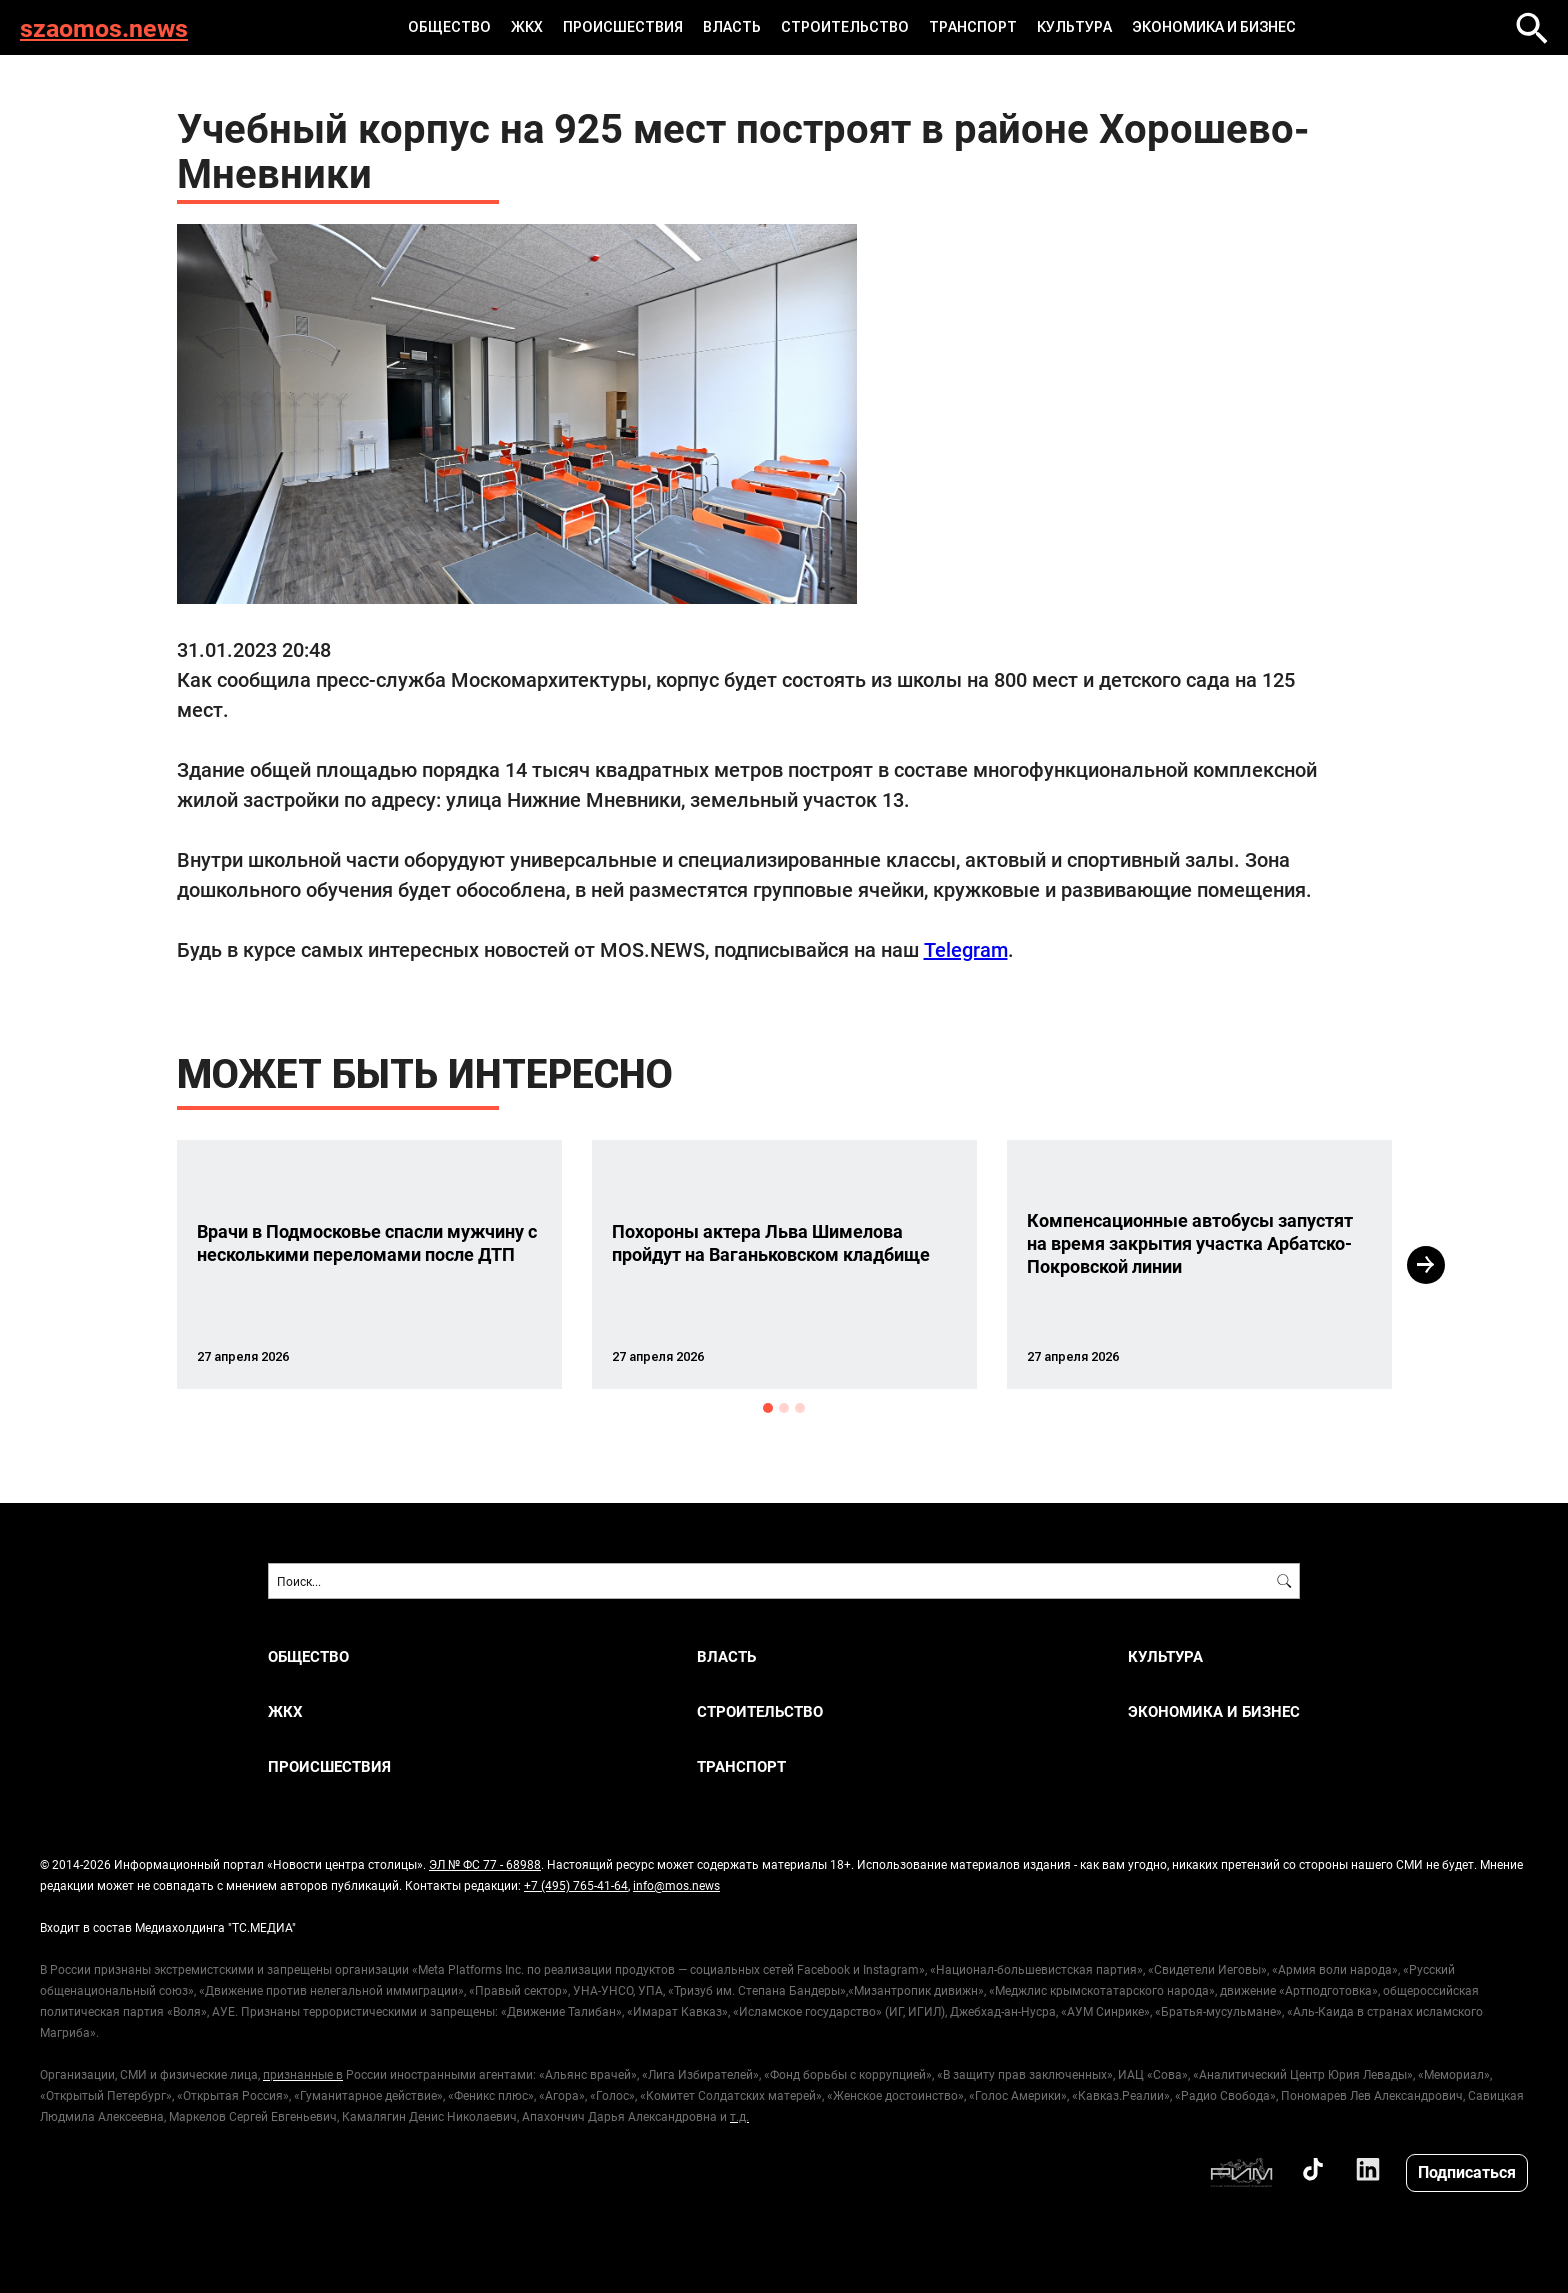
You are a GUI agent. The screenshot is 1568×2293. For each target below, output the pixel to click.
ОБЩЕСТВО (449, 27)
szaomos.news (104, 27)
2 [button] (784, 1408)
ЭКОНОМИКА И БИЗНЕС (1214, 27)
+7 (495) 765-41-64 (576, 1885)
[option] (369, 1264)
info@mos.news (676, 1885)
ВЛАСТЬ (732, 27)
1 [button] (768, 1408)
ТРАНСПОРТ (973, 27)
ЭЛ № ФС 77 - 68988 (485, 1864)
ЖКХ (527, 27)
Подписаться (1467, 2171)
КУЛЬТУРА (1074, 27)
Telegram (966, 949)
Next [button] (1426, 1265)
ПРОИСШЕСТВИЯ (623, 27)
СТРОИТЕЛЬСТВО (845, 27)
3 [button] (800, 1408)
